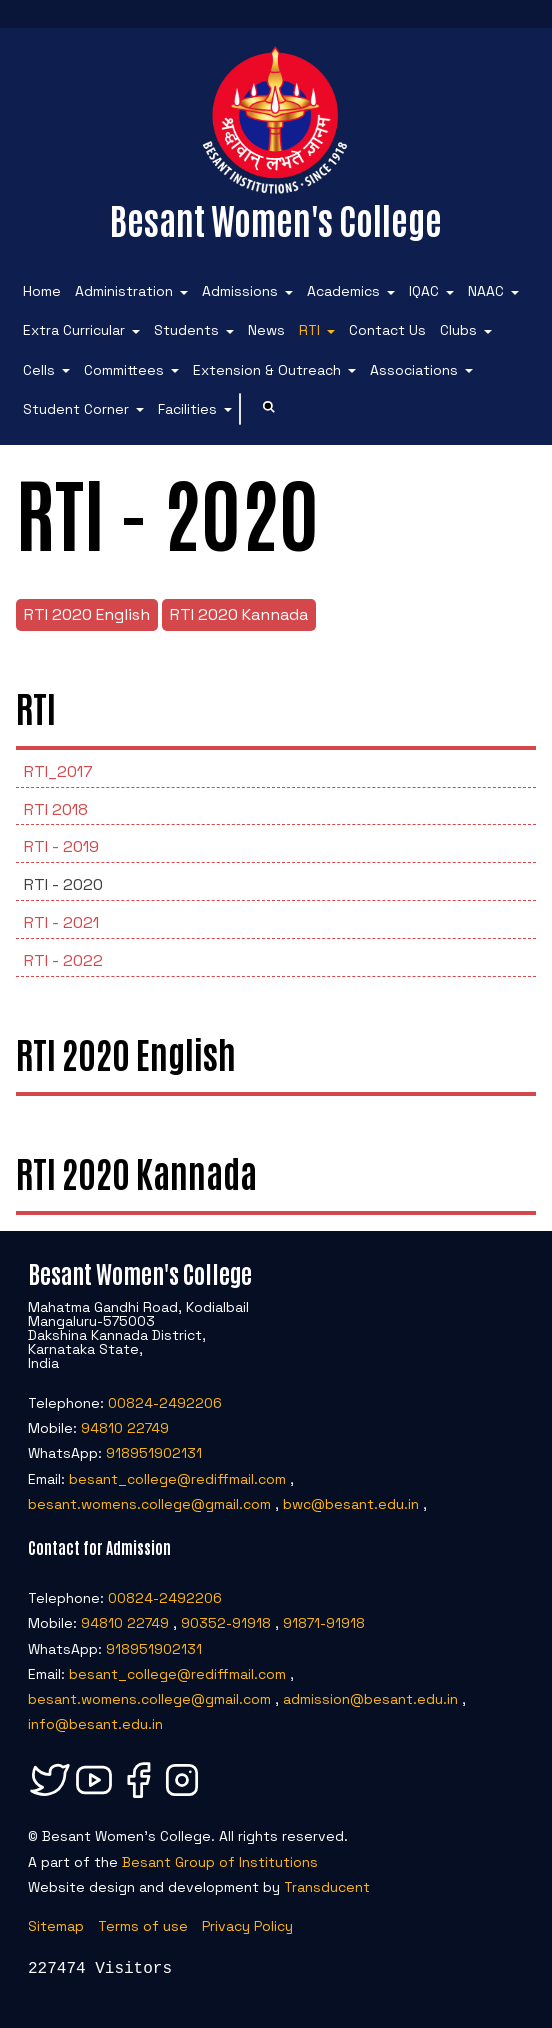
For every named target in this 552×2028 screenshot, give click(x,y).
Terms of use (143, 1926)
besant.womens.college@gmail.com (149, 1504)
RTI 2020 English (87, 614)
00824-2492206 (165, 1403)
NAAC (486, 291)
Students (186, 330)
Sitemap (56, 1926)
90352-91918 (226, 1623)
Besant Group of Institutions (220, 1862)
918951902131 (154, 1453)
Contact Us (387, 330)
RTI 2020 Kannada (239, 614)
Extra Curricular (74, 330)
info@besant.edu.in (95, 1724)
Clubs (458, 330)
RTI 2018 (56, 809)
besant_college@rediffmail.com (177, 1479)
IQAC (424, 291)
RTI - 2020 (63, 884)
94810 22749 (125, 1428)
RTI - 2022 (63, 960)
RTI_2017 (58, 771)
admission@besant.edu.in (370, 1699)
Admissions (240, 291)
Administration (124, 291)
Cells (39, 370)
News (266, 330)
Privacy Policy (247, 1926)
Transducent (327, 1887)
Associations (414, 370)
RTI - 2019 (61, 846)
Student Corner (76, 409)
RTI (309, 330)
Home (42, 291)
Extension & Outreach (267, 370)
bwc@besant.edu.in (351, 1504)
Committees (124, 370)
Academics (343, 291)
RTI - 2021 (61, 922)
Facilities (187, 409)
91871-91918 (324, 1623)
